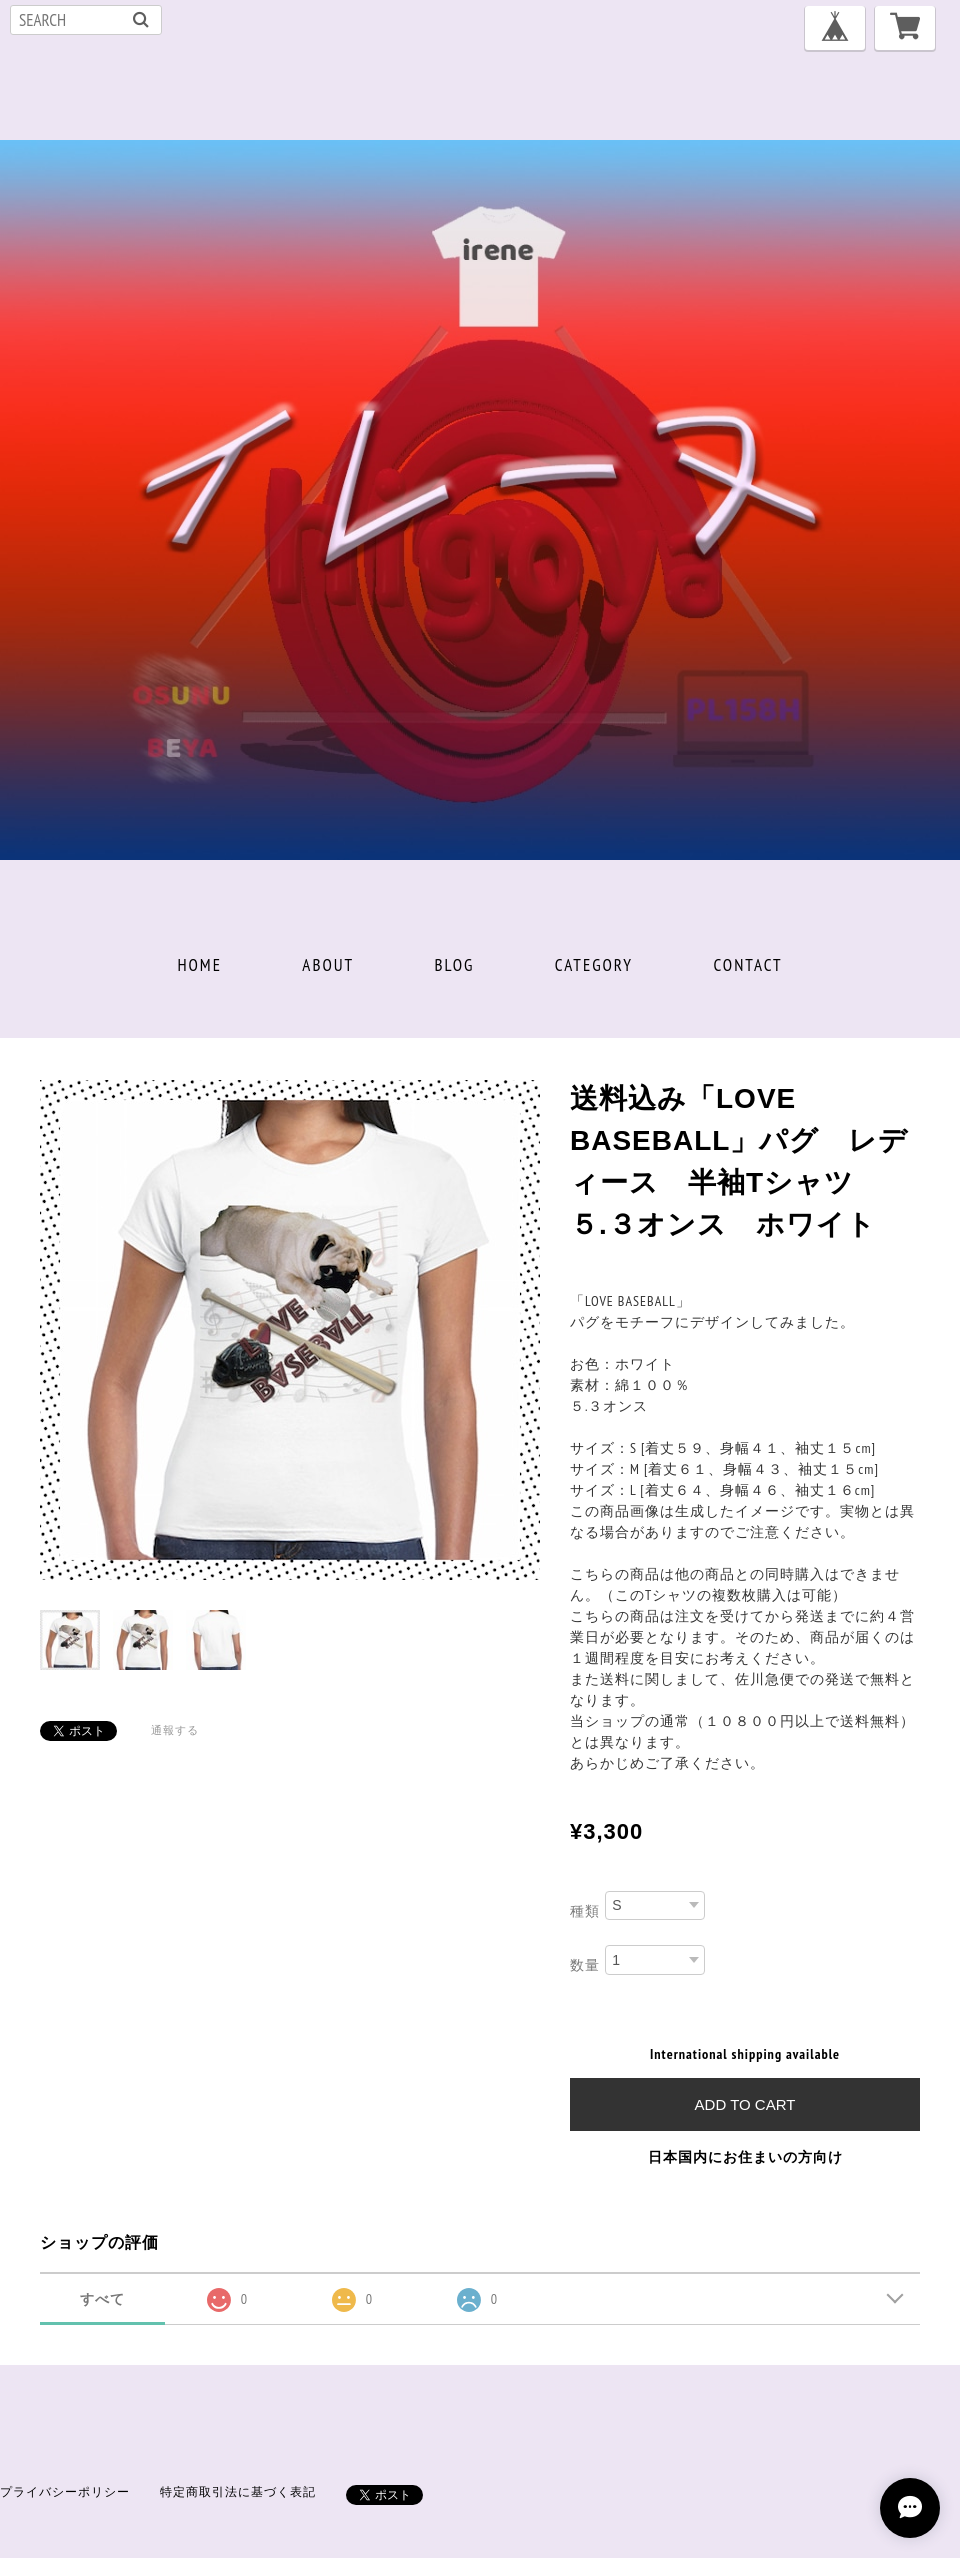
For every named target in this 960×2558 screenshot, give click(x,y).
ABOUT (328, 965)
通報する (175, 1730)
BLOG (455, 965)
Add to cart (745, 2104)
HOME (199, 965)
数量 (585, 1965)
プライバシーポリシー (65, 2491)
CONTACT (747, 965)
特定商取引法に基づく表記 (238, 2491)
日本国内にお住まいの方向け (745, 2157)
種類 (585, 1910)
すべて (102, 2299)
